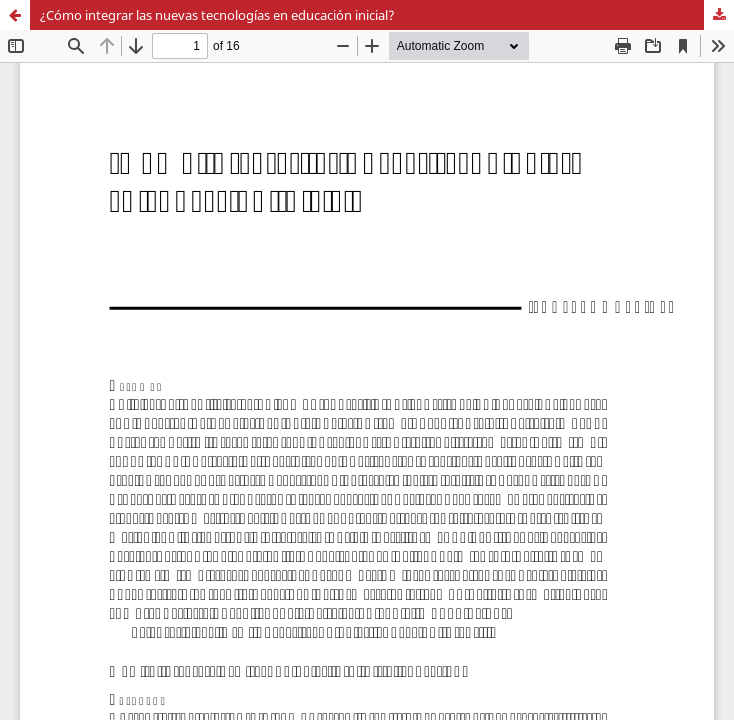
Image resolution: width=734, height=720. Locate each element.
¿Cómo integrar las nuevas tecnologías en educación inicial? (217, 15)
